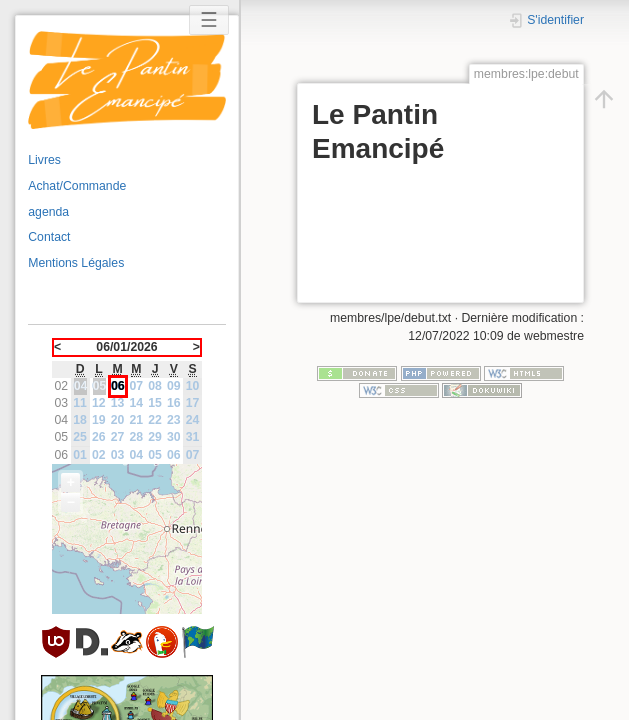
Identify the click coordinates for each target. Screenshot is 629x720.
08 (155, 386)
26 (99, 437)
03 (118, 455)
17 (193, 403)
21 (137, 420)
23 (174, 420)
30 (174, 437)
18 (80, 420)
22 (155, 420)
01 (80, 455)
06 (174, 455)
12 (99, 403)
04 (137, 455)
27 (118, 437)
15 (155, 403)
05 (155, 455)
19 (99, 420)
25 (80, 437)
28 (137, 437)
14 (137, 403)
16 (174, 403)
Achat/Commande (77, 186)
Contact (49, 237)
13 (118, 403)
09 (174, 386)
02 (99, 455)
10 (193, 386)
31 (193, 437)
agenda (48, 212)
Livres (44, 160)
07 (137, 386)
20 (118, 420)
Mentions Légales (76, 263)
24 (193, 420)
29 (155, 437)
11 (80, 403)
